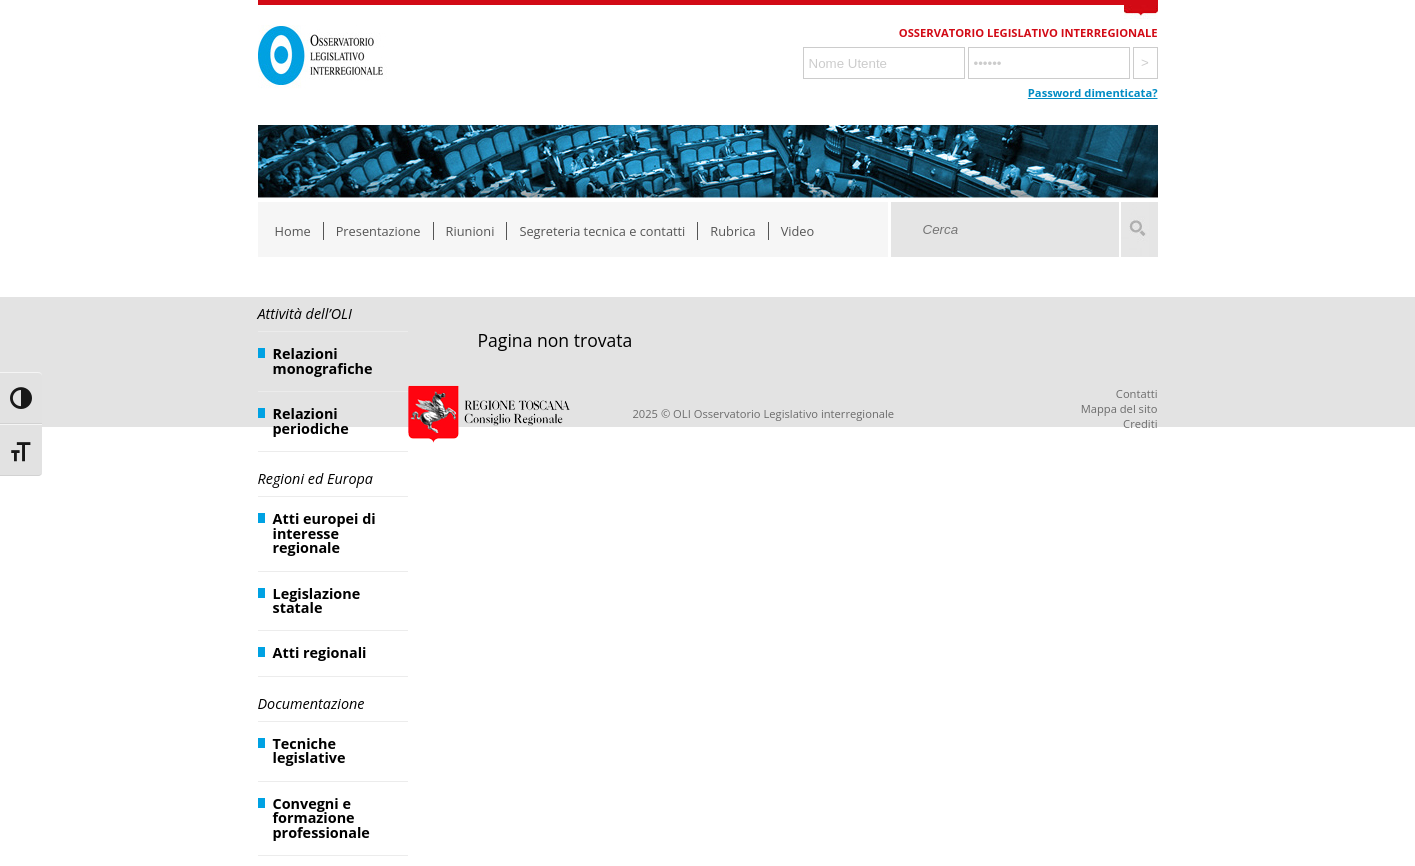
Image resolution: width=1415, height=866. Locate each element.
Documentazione (311, 703)
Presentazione (378, 231)
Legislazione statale (317, 600)
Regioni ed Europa (315, 478)
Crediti (1140, 423)
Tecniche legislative (309, 750)
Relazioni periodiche (311, 420)
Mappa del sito (1119, 408)
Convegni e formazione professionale (321, 818)
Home (293, 231)
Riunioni (470, 231)
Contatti (1137, 393)
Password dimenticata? (1093, 92)
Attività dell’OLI (305, 313)
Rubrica (732, 231)
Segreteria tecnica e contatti (602, 231)
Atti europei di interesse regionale (324, 533)
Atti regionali (320, 652)
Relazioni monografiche (323, 360)
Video (798, 231)
